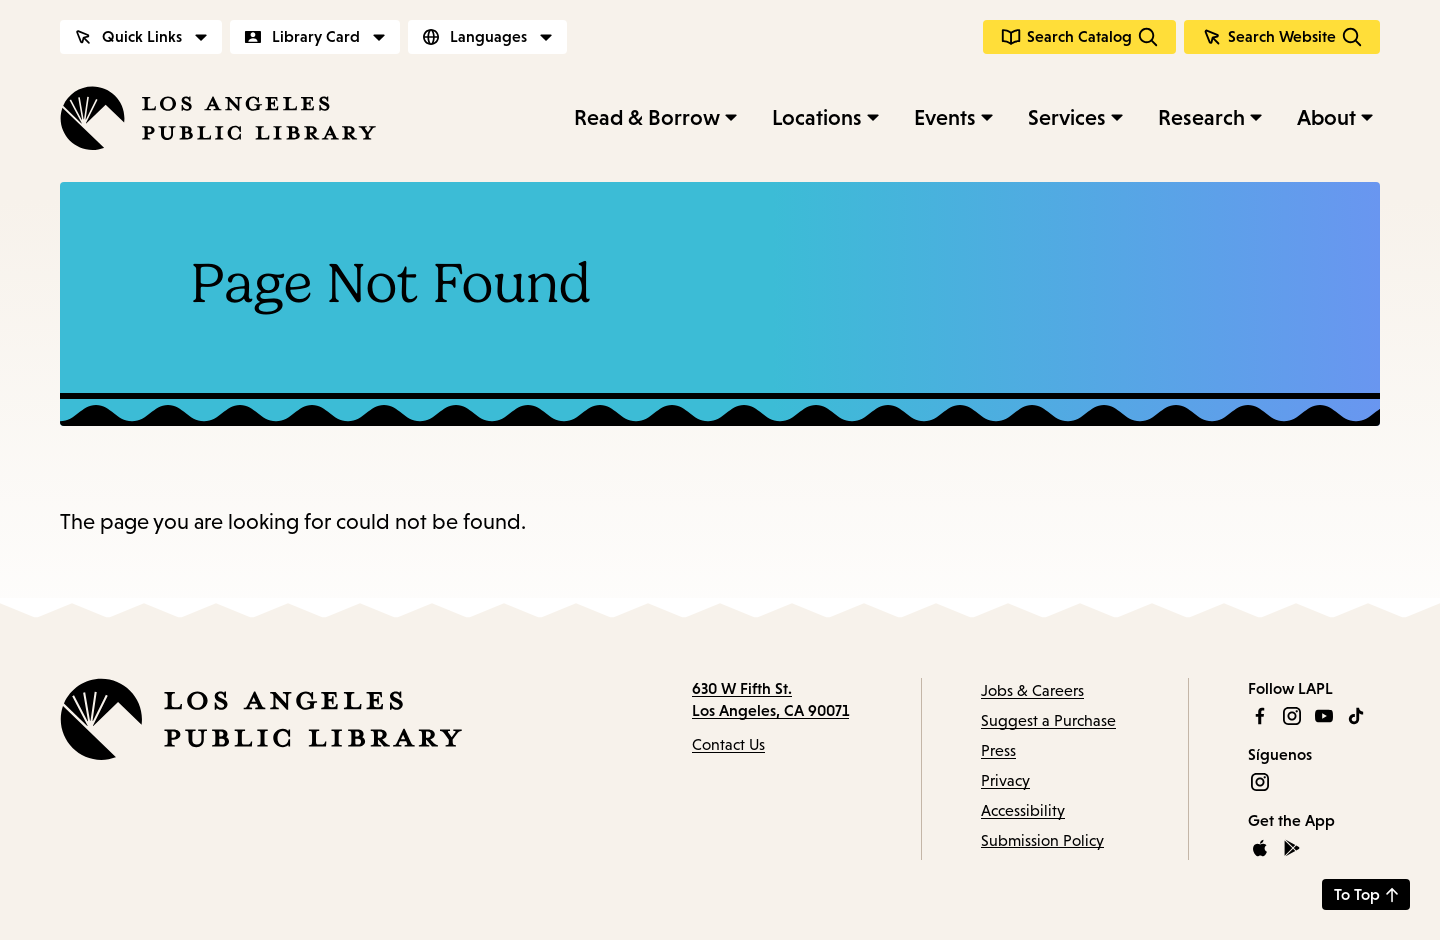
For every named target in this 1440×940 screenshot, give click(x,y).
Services (1067, 117)
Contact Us (728, 744)
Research (1201, 117)
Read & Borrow (647, 117)
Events (945, 117)
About (1326, 117)
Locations (817, 117)
